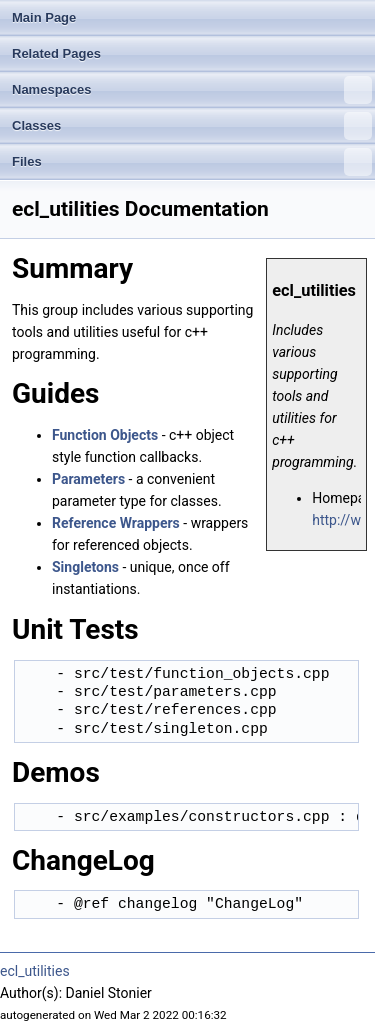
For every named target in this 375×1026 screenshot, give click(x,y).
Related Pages (56, 53)
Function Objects (105, 435)
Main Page (44, 17)
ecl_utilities (35, 971)
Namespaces (192, 90)
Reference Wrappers (116, 523)
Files (192, 162)
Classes (192, 126)
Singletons (85, 567)
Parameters (88, 479)
